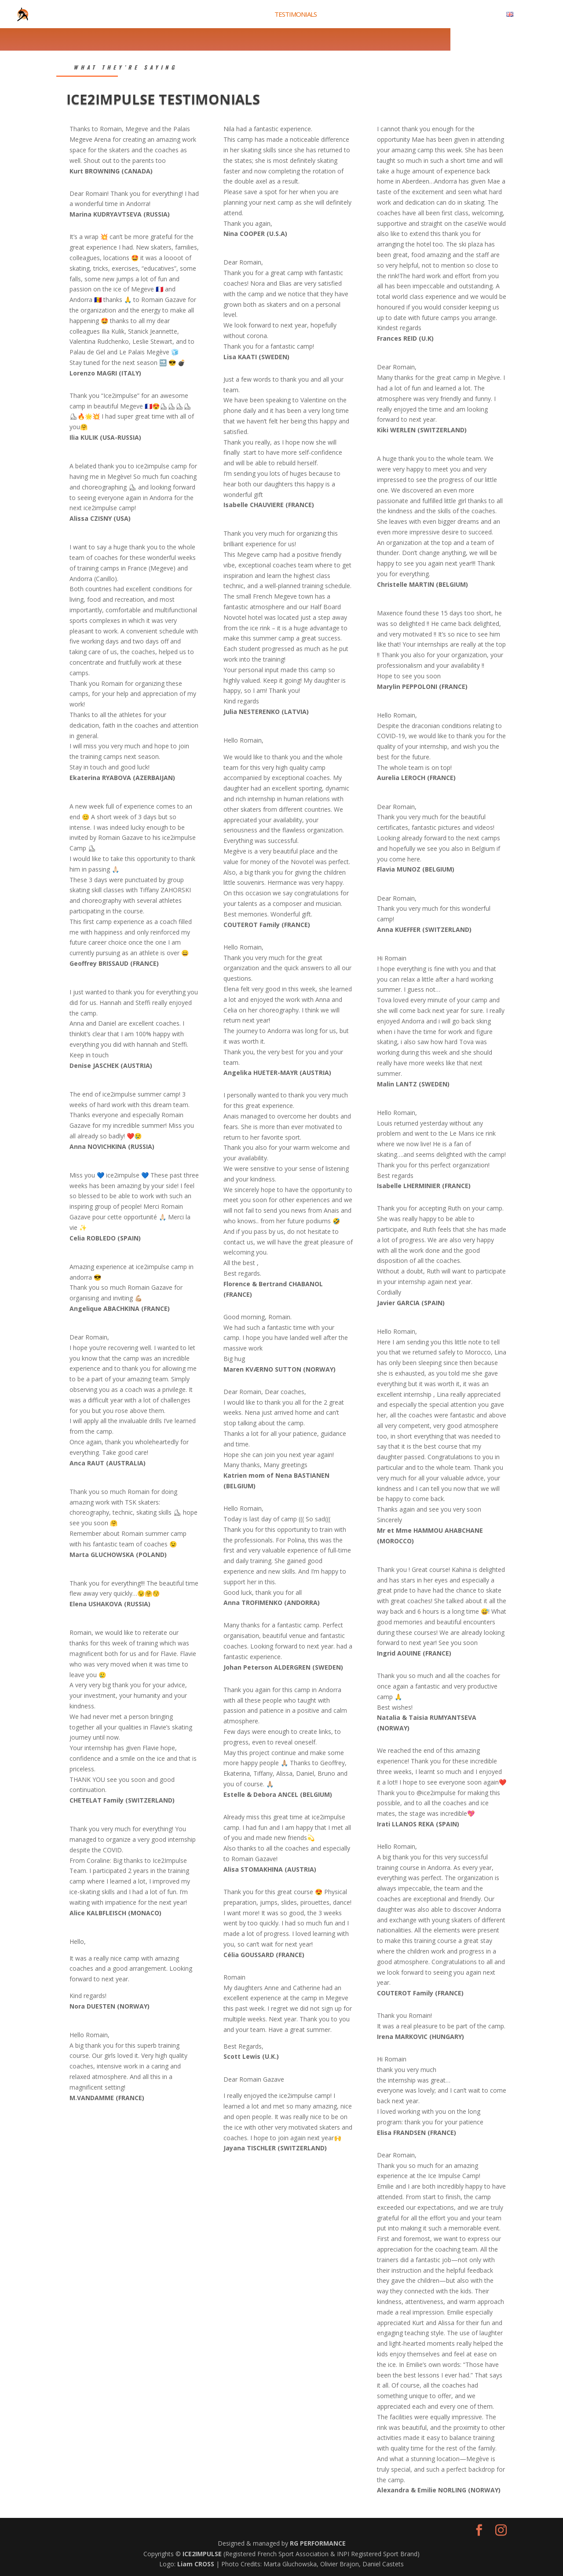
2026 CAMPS (245, 14)
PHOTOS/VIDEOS (390, 14)
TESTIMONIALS (295, 14)
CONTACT (481, 14)
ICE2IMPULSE (203, 2554)
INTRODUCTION (194, 14)
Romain (111, 129)
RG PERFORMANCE (318, 2543)
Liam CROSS (196, 2564)
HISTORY (341, 14)
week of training (135, 1643)
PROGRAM (441, 14)
